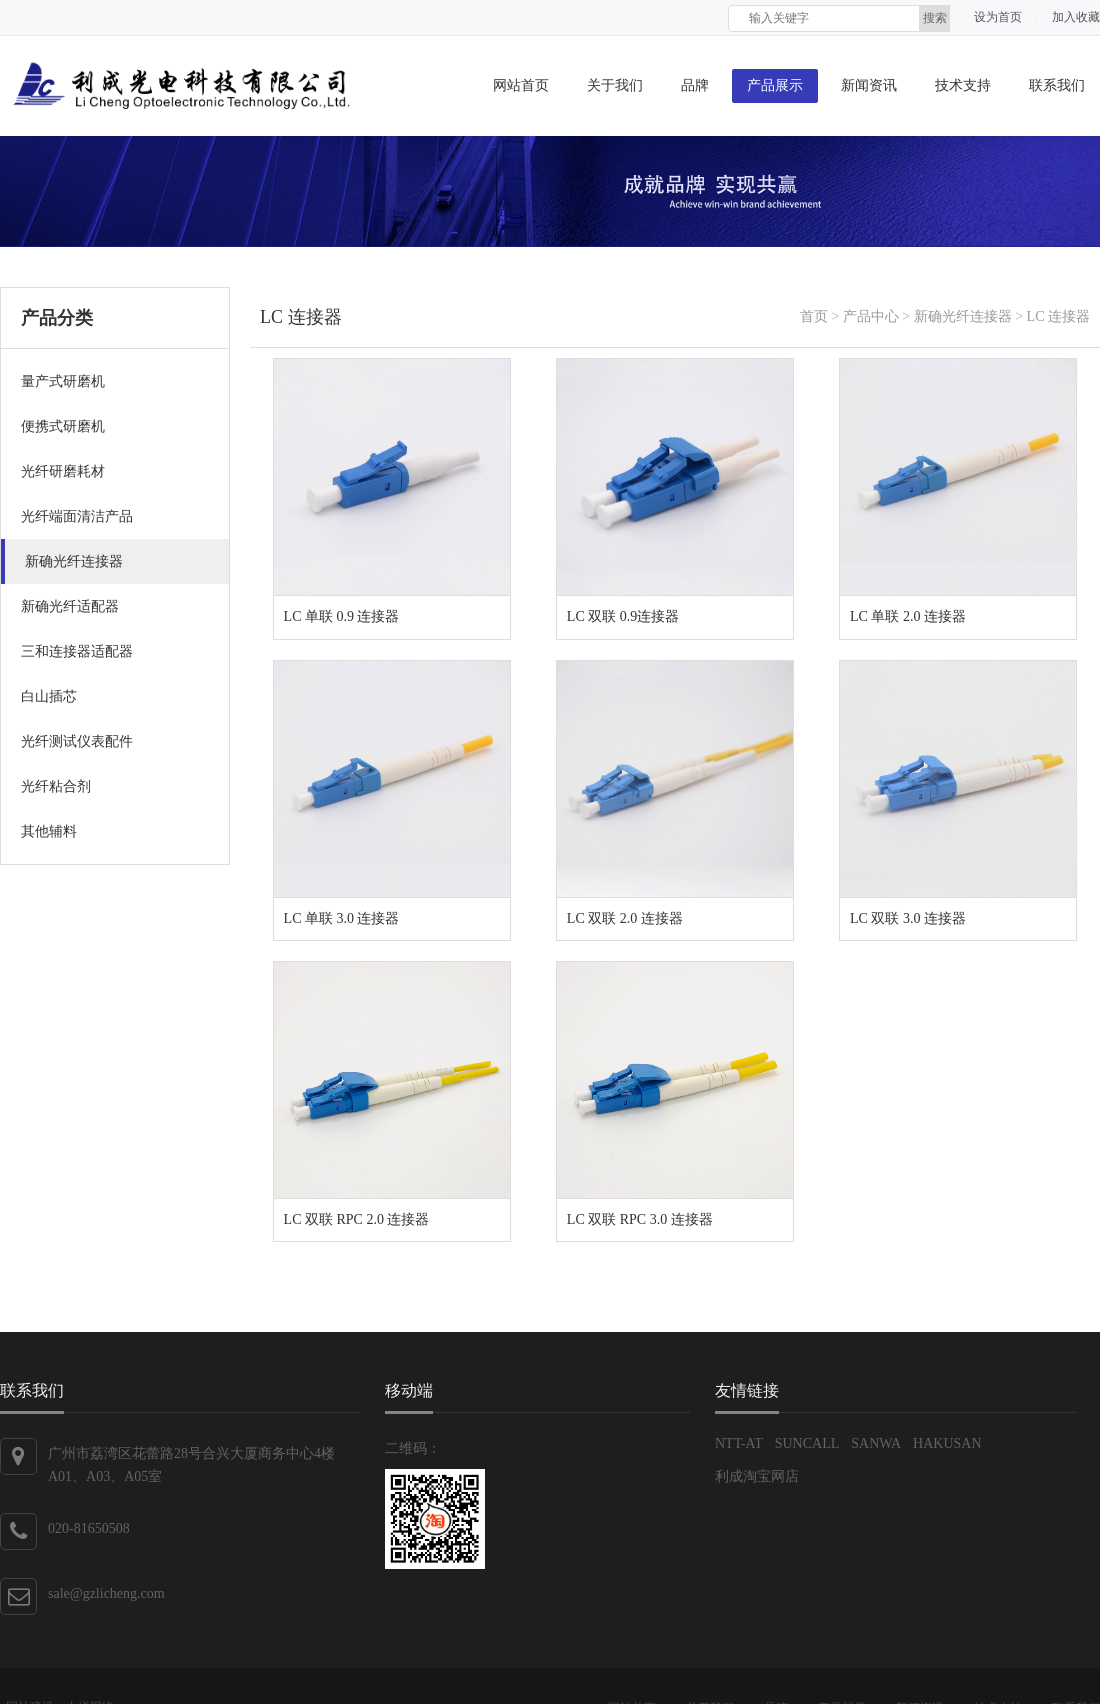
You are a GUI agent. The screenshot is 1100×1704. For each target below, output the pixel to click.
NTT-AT (739, 1443)
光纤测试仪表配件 (77, 741)
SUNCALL (807, 1443)
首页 (814, 316)
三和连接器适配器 (77, 651)
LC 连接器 (301, 317)
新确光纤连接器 (74, 561)
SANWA (876, 1443)
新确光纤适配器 (70, 606)
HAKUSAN (947, 1443)
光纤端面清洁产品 (77, 516)
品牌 (695, 85)
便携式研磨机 (63, 426)
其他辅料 (49, 831)
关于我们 (615, 85)
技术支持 (963, 85)
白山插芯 (49, 696)
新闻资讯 (869, 85)
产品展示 (775, 85)
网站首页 (521, 85)
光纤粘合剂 (56, 786)
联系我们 (1057, 85)
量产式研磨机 (63, 381)
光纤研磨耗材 (63, 471)
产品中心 (871, 316)
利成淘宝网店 (757, 1476)
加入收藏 (1076, 17)
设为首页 (998, 17)
